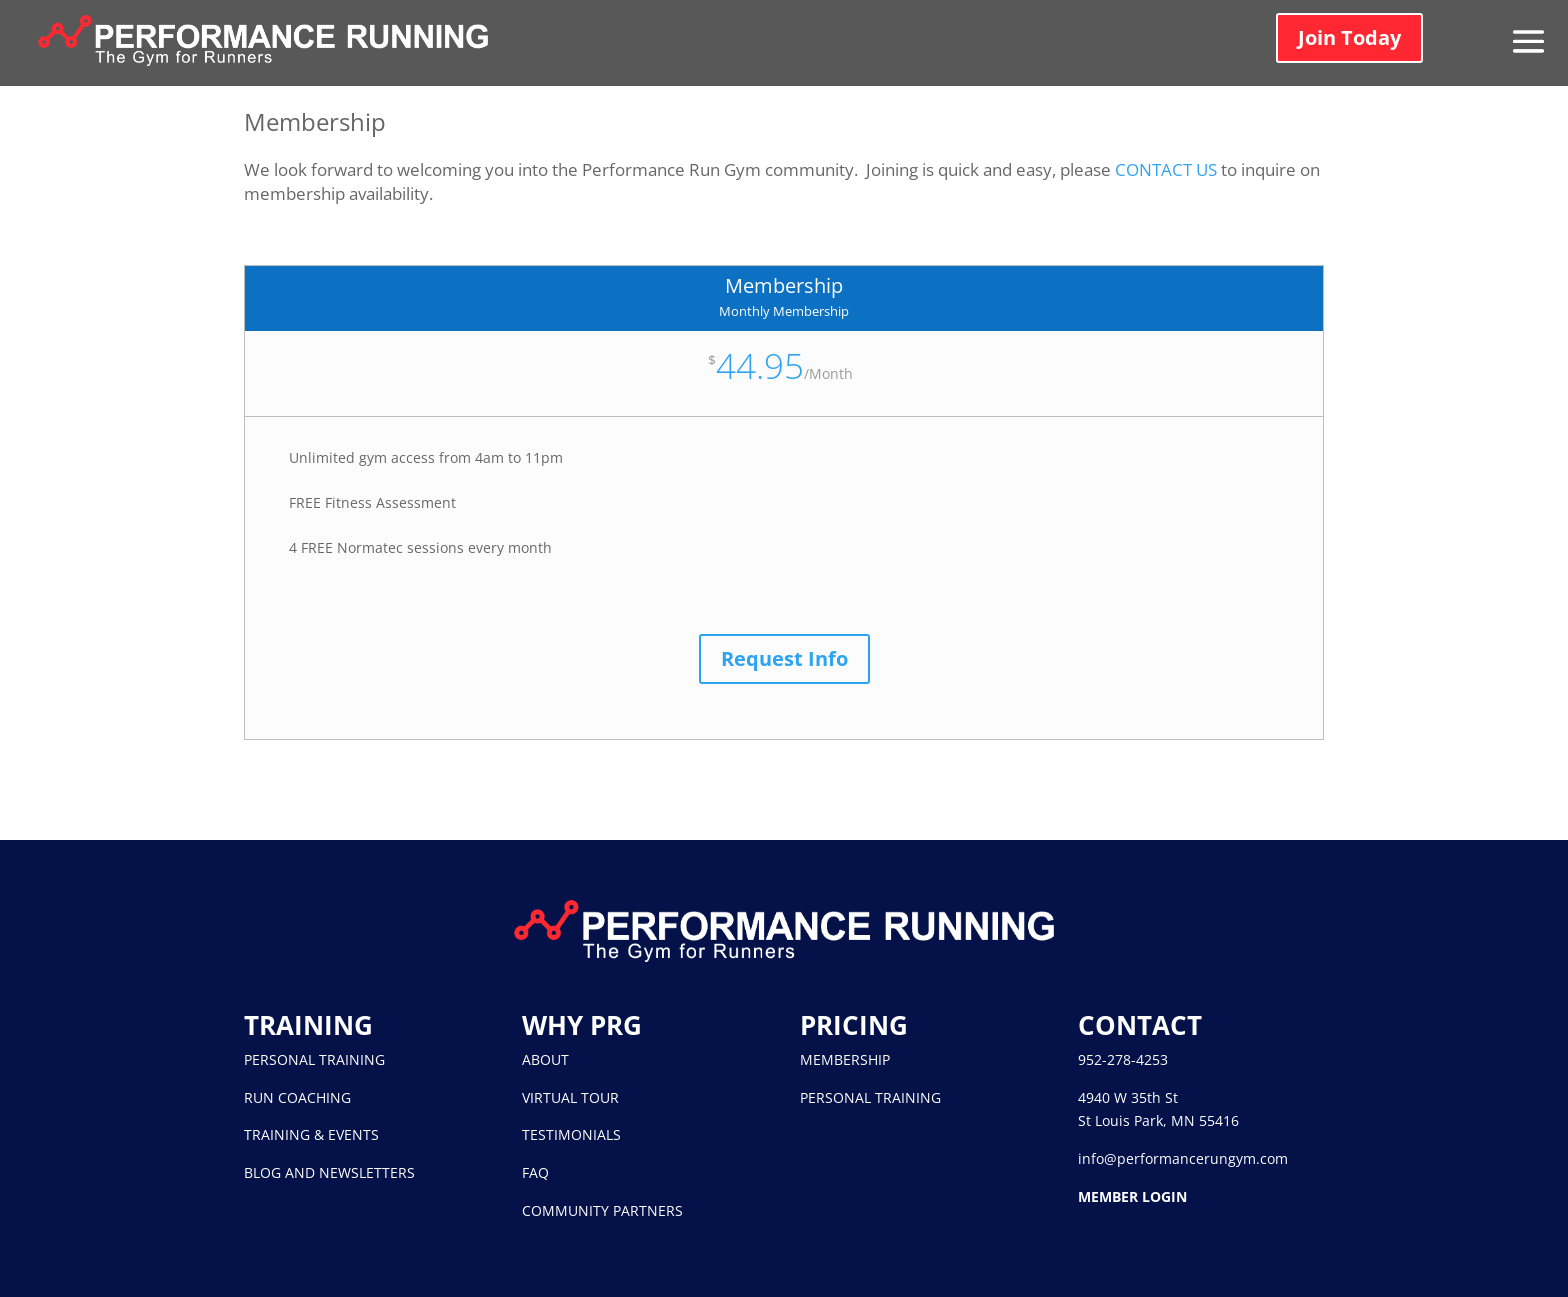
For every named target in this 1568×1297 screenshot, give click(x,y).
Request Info (784, 658)
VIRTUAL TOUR (570, 1097)
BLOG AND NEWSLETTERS (329, 1172)
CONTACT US (1166, 169)
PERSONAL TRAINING (314, 1059)
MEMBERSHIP (845, 1059)
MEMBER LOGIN (1132, 1196)
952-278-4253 (1123, 1059)
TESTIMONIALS (571, 1134)
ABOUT (545, 1059)
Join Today (1349, 37)
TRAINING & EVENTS (311, 1134)
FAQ (535, 1172)
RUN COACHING (297, 1097)
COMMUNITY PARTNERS (602, 1210)
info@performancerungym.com (1183, 1158)
